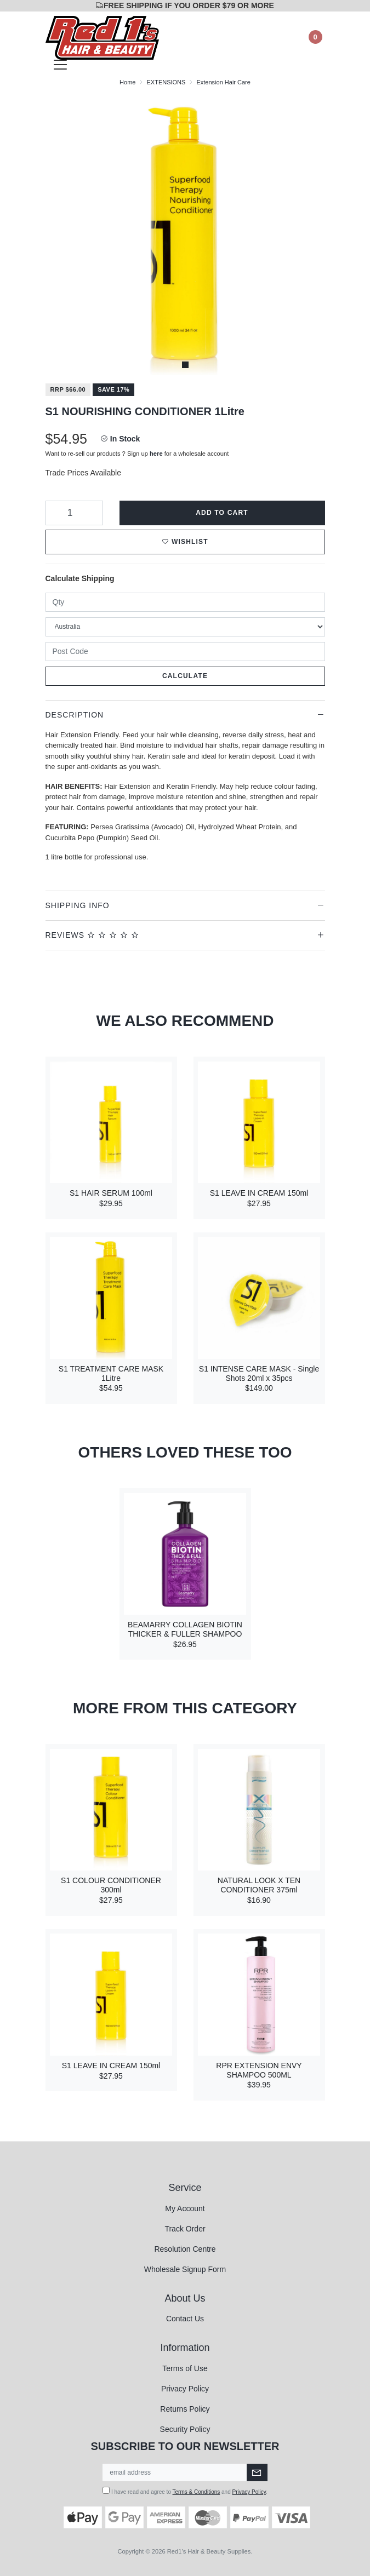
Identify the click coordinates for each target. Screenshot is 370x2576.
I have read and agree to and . (185, 2491)
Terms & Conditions (196, 2492)
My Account (184, 2208)
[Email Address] (175, 2472)
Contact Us (185, 2318)
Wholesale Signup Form (185, 2269)
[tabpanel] (185, 235)
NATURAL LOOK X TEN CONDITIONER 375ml (259, 1885)
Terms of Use (184, 2368)
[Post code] (185, 651)
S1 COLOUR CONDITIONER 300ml (111, 1885)
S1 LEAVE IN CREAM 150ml (259, 1193)
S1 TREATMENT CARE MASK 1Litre (111, 1373)
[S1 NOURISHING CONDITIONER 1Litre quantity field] (74, 513)
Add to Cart (222, 513)
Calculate (185, 676)
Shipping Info (77, 905)
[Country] (185, 626)
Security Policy (185, 2429)
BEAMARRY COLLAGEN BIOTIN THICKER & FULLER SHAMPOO (185, 1629)
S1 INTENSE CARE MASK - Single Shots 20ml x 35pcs (259, 1373)
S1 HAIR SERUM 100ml (111, 1193)
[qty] (185, 602)
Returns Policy (184, 2409)
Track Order (184, 2228)
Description (74, 714)
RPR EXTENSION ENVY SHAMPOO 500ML (258, 2070)
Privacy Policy (185, 2388)
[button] (185, 542)
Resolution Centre (184, 2249)
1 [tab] (185, 365)
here (156, 453)
